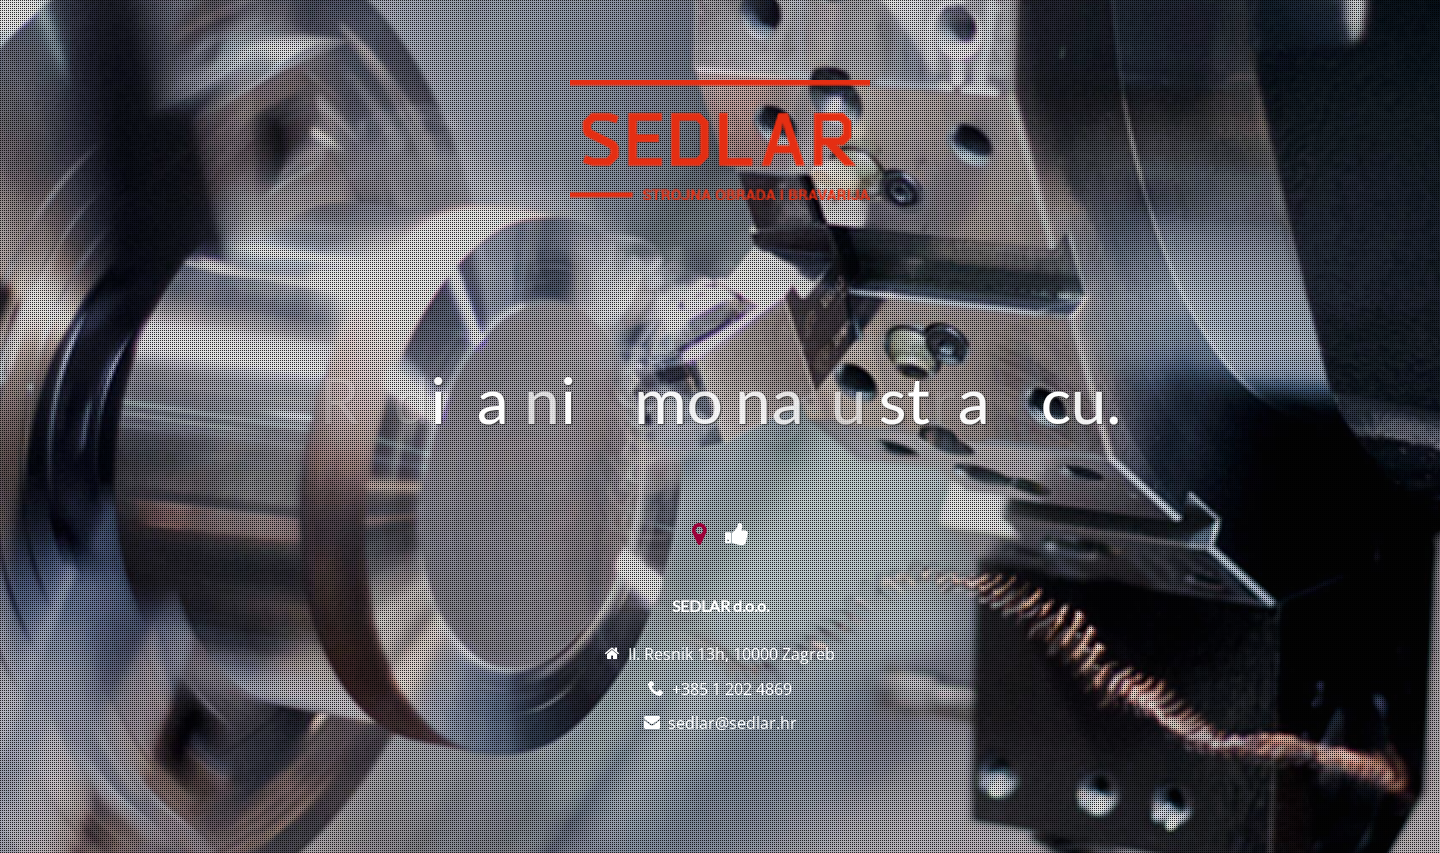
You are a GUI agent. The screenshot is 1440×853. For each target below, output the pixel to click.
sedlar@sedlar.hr (732, 723)
